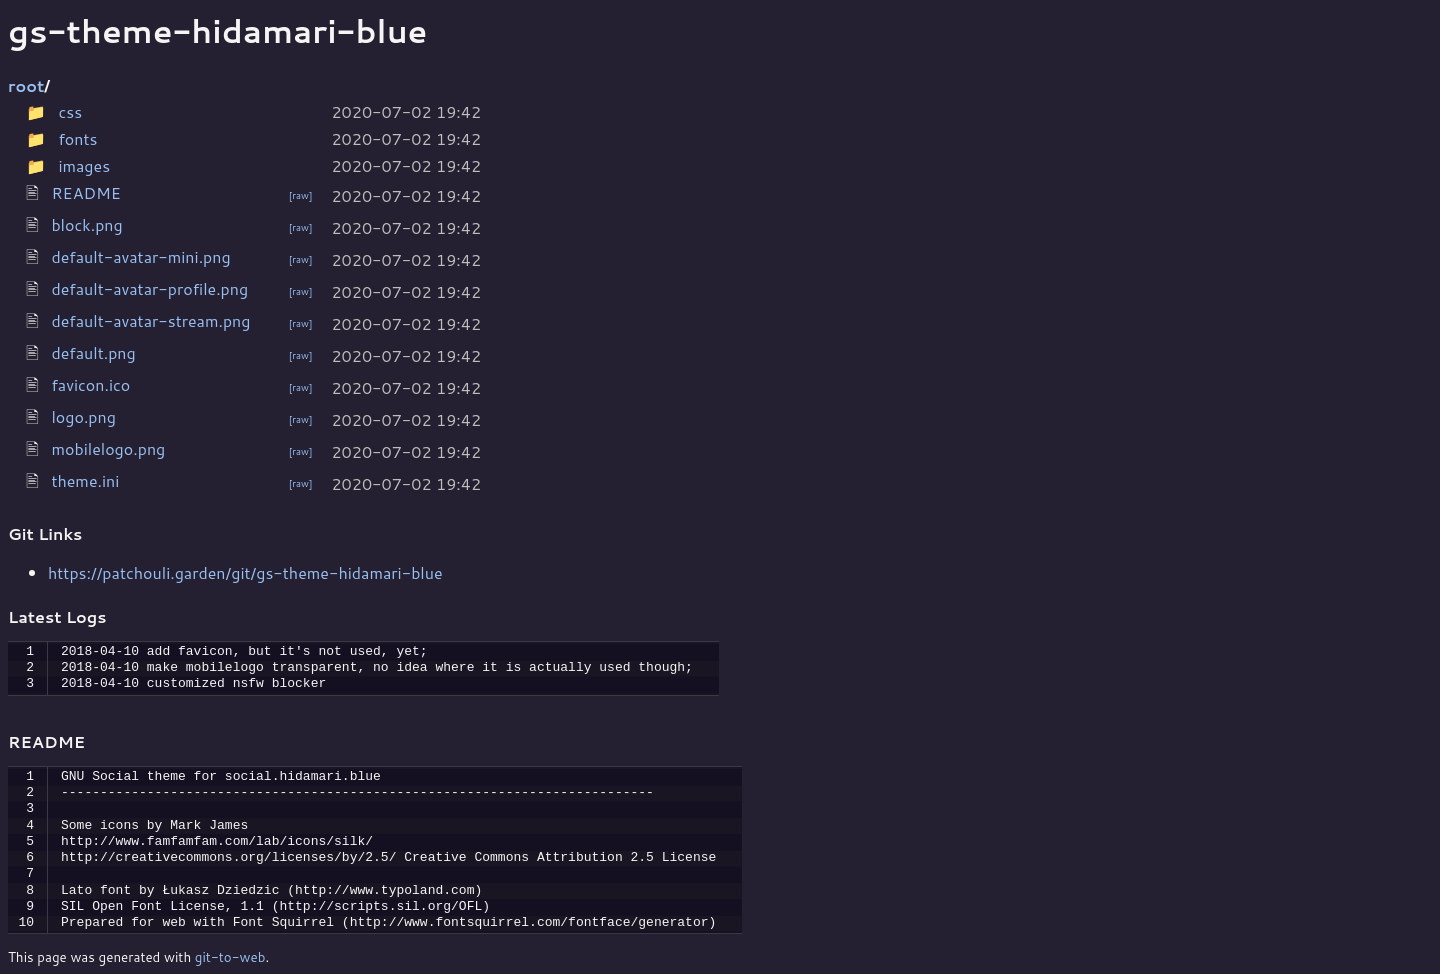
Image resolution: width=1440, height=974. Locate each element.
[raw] (301, 195)
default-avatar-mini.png (140, 256)
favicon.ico (90, 384)
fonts (77, 138)
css (70, 111)
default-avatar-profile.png (149, 288)
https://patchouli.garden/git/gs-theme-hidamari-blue (245, 572)
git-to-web (230, 956)
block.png (86, 224)
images (84, 165)
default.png (93, 352)
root (26, 85)
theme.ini (85, 480)
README (85, 192)
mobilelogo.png (108, 448)
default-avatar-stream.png (150, 320)
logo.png (83, 416)
